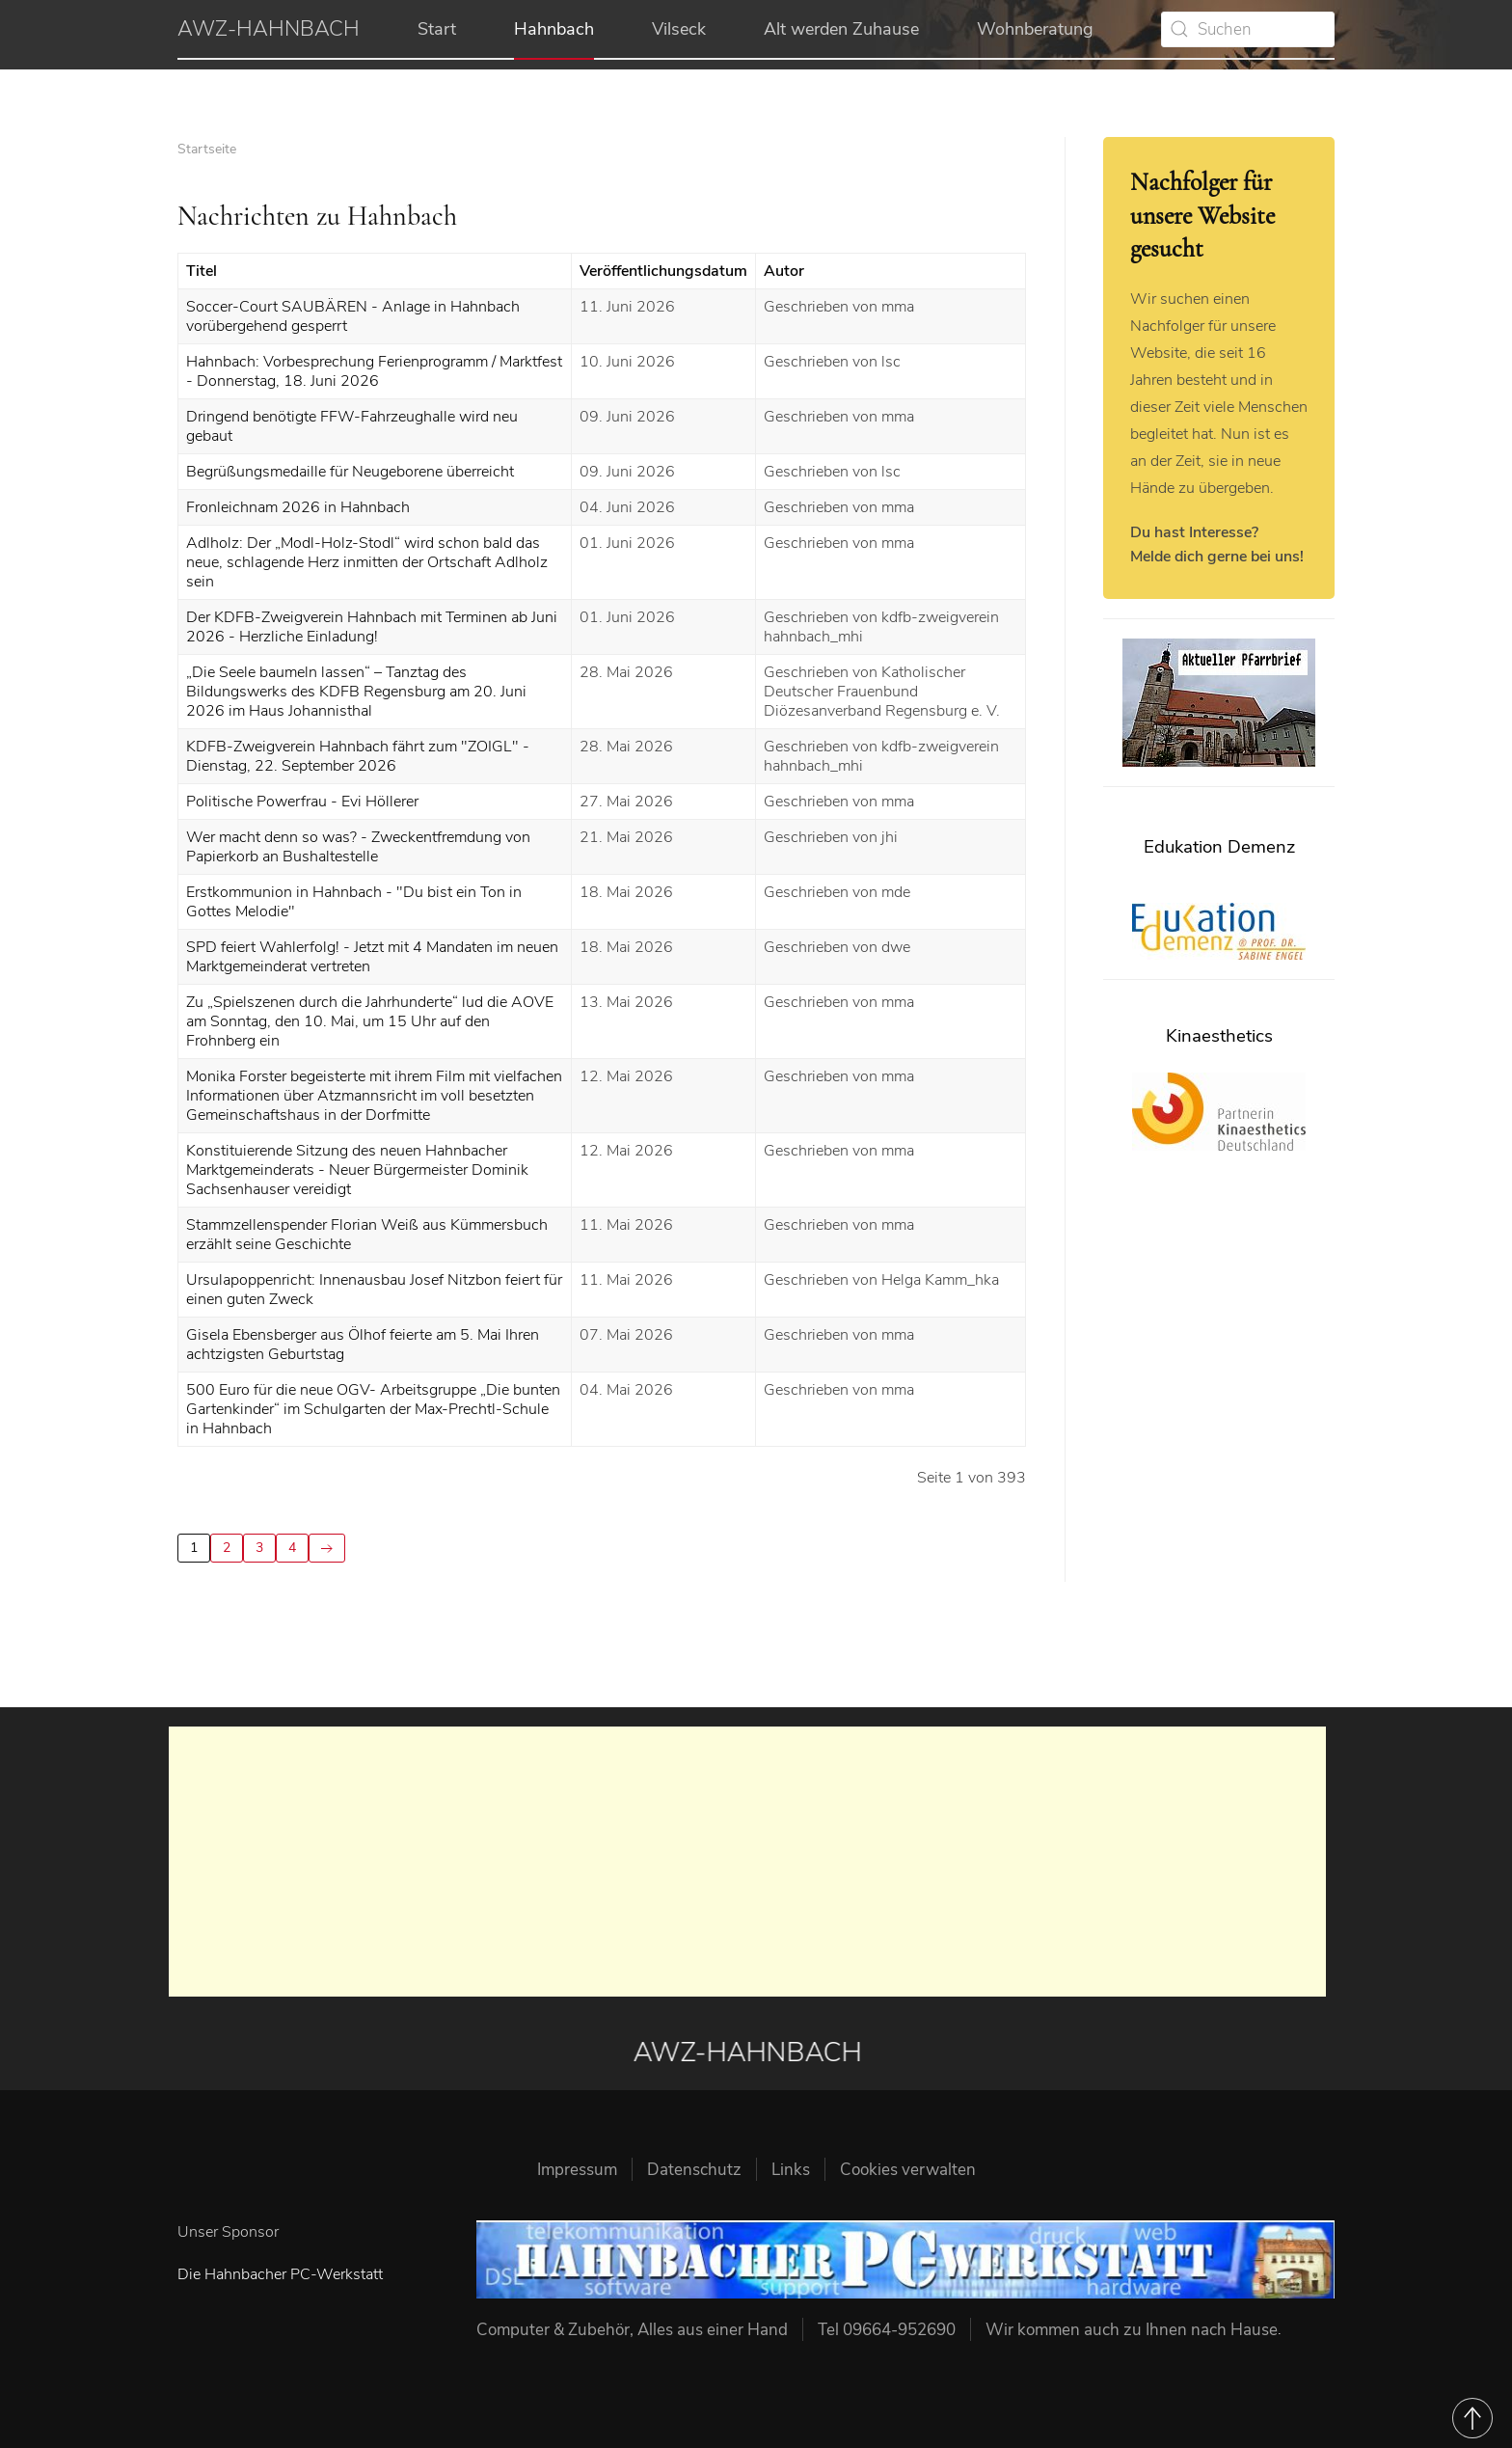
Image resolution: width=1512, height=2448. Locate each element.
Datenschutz (694, 2170)
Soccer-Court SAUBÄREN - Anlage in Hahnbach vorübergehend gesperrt (353, 316)
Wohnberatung (1035, 29)
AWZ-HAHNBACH (268, 28)
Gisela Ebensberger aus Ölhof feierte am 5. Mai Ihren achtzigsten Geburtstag (362, 1344)
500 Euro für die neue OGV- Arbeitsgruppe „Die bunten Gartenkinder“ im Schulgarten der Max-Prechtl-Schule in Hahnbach (373, 1409)
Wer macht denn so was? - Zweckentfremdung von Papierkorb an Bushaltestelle (358, 847)
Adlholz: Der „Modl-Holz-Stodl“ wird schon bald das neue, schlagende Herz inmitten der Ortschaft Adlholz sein (367, 562)
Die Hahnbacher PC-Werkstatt (280, 2274)
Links (790, 2170)
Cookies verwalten (908, 2170)
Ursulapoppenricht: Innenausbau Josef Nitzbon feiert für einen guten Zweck (374, 1289)
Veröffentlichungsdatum (663, 271)
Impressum (577, 2170)
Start (437, 29)
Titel (201, 271)
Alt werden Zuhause (841, 29)
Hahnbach (554, 29)
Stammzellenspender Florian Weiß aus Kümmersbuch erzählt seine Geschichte (367, 1234)
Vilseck (679, 29)
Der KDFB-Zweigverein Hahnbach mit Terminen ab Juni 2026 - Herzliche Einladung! (371, 627)
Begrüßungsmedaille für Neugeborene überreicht (350, 471)
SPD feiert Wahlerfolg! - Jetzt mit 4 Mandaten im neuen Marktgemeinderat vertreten (372, 957)
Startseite (206, 149)
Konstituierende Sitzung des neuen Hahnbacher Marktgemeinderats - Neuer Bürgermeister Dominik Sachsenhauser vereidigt (357, 1170)
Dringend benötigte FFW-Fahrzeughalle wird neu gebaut (352, 426)
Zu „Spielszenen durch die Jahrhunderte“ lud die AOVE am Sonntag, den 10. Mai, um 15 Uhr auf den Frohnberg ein (370, 1021)
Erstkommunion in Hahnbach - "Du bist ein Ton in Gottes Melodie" (354, 902)
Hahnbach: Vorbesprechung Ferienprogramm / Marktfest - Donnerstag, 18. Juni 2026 (374, 371)
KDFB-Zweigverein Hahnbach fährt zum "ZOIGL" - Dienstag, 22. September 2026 (357, 756)
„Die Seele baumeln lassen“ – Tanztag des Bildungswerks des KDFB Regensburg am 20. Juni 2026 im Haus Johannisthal (356, 691)
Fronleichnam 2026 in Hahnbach (298, 507)
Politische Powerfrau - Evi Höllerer (302, 801)
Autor (784, 271)
